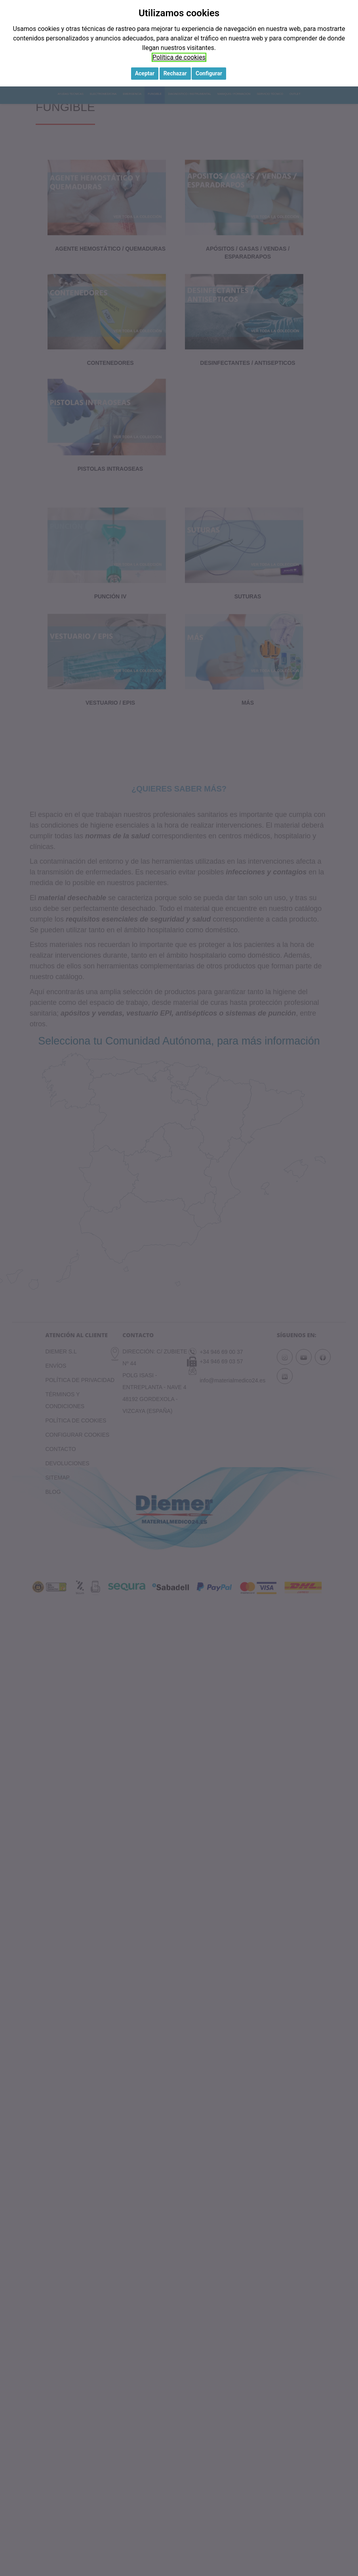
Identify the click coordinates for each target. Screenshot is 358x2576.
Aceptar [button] (145, 73)
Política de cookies (179, 57)
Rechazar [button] (175, 73)
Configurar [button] (209, 73)
